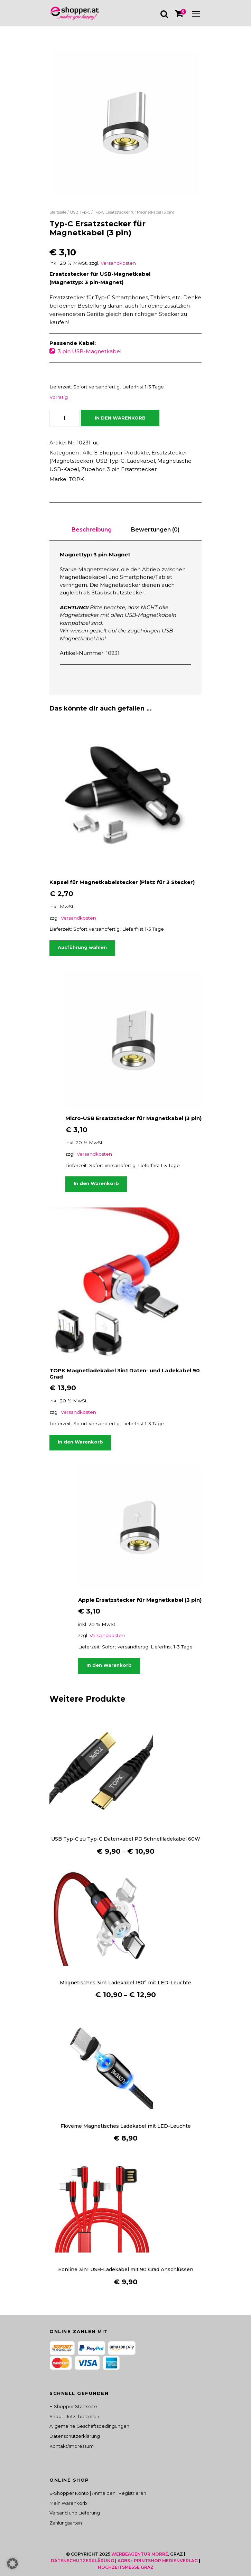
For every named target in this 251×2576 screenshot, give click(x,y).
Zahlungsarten (65, 2523)
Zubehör (92, 469)
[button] (12, 2563)
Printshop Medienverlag (166, 2560)
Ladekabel (141, 461)
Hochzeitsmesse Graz (126, 2567)
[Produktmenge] (64, 418)
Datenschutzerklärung (74, 2436)
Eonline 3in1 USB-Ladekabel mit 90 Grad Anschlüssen (125, 2269)
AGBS (124, 2560)
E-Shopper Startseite (73, 2406)
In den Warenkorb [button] (96, 1183)
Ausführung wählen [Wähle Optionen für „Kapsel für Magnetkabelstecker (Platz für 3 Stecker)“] (82, 947)
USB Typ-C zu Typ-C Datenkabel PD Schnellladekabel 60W (125, 1839)
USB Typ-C (80, 212)
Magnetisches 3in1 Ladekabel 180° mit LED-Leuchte (125, 1983)
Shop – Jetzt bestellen (74, 2416)
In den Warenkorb (120, 418)
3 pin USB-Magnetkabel (89, 351)
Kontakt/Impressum (71, 2446)
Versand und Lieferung (74, 2513)
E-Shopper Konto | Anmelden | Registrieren (97, 2493)
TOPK (76, 479)
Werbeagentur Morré (139, 2554)
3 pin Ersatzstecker (132, 469)
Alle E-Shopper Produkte (116, 452)
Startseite (57, 212)
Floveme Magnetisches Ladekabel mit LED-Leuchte (126, 2126)
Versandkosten (118, 263)
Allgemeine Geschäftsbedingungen (89, 2426)
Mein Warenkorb (68, 2503)
